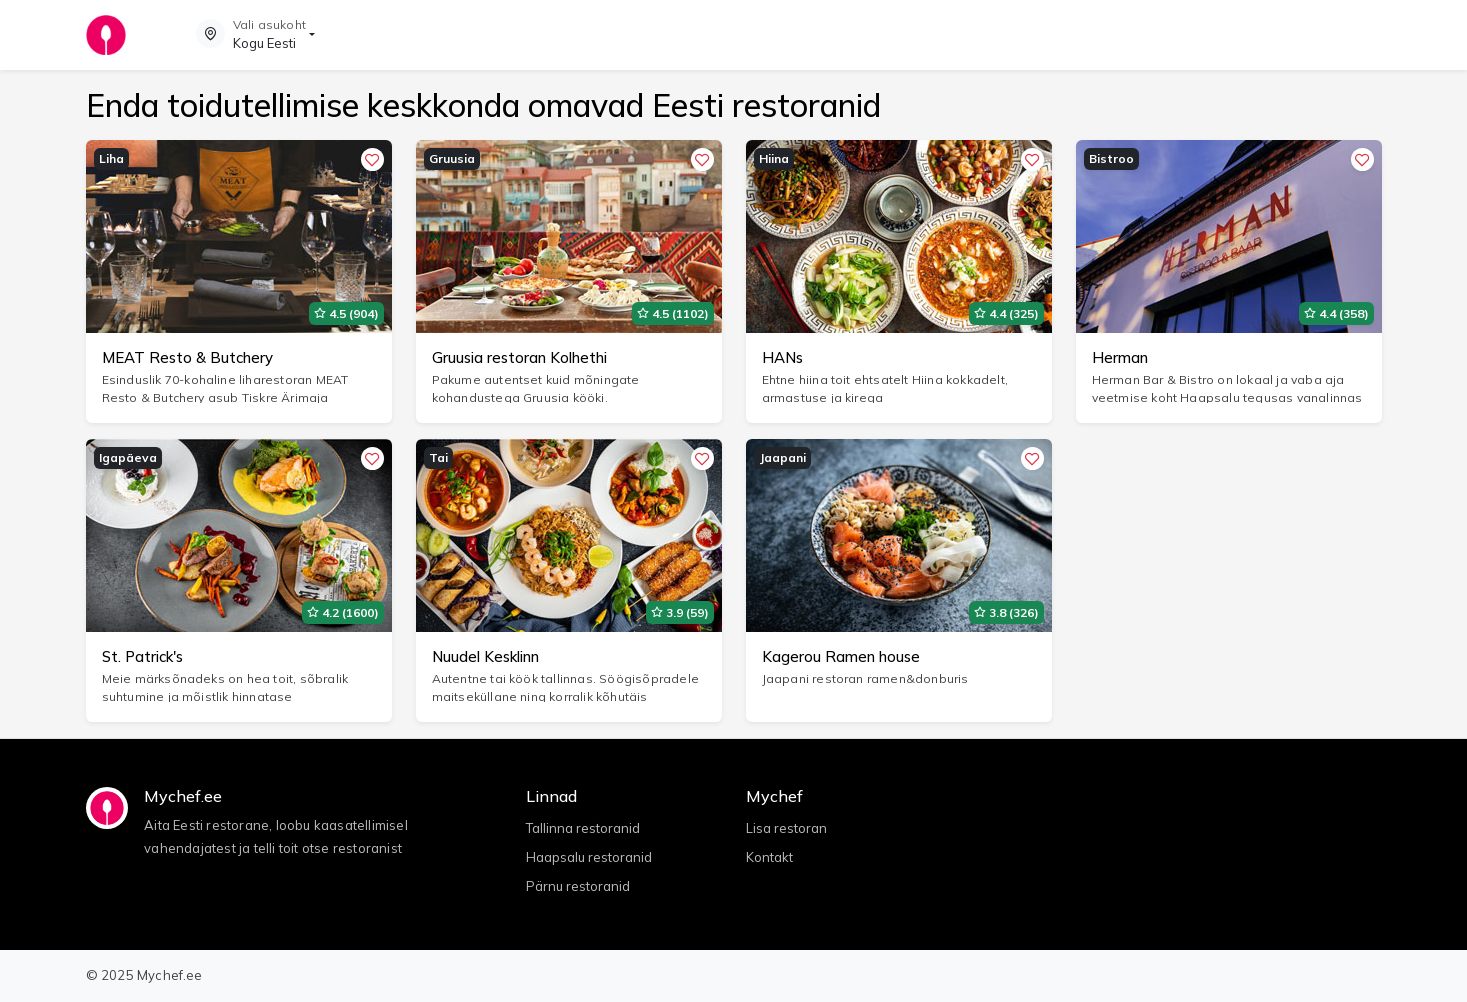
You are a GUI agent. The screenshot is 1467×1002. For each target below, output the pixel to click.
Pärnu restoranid (578, 886)
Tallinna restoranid (583, 828)
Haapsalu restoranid (589, 857)
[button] (256, 35)
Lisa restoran (786, 828)
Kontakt (769, 857)
